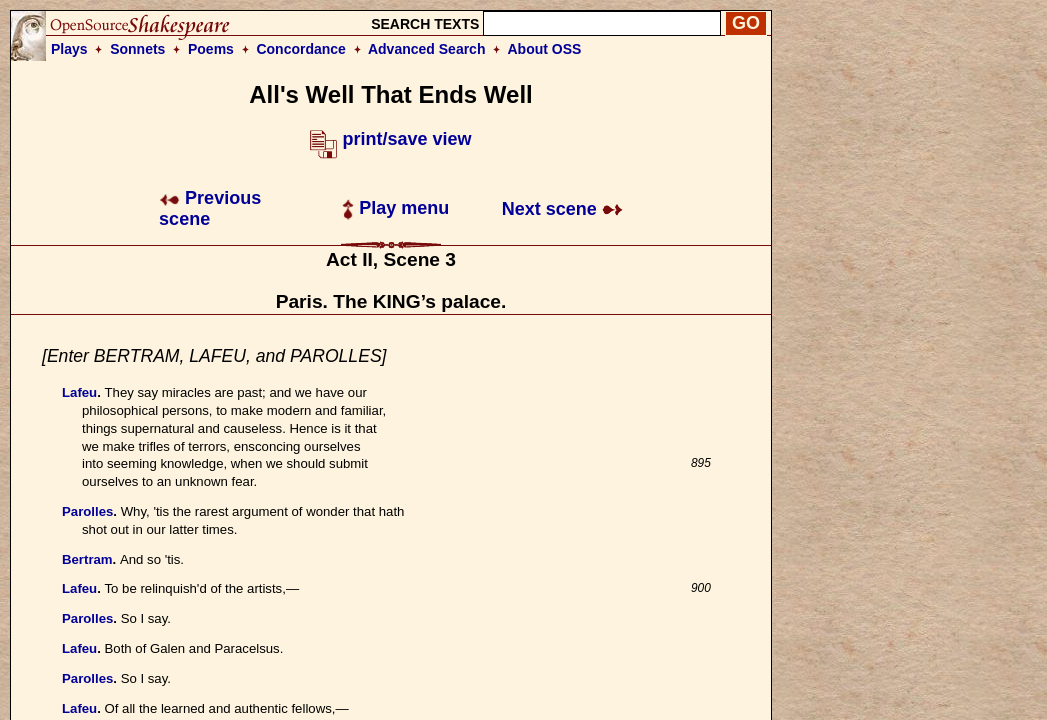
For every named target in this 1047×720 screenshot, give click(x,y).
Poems (211, 49)
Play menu (395, 208)
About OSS (545, 49)
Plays (69, 49)
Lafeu (79, 392)
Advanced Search (427, 49)
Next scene (562, 209)
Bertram (87, 559)
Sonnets (137, 49)
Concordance (300, 49)
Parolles (87, 511)
